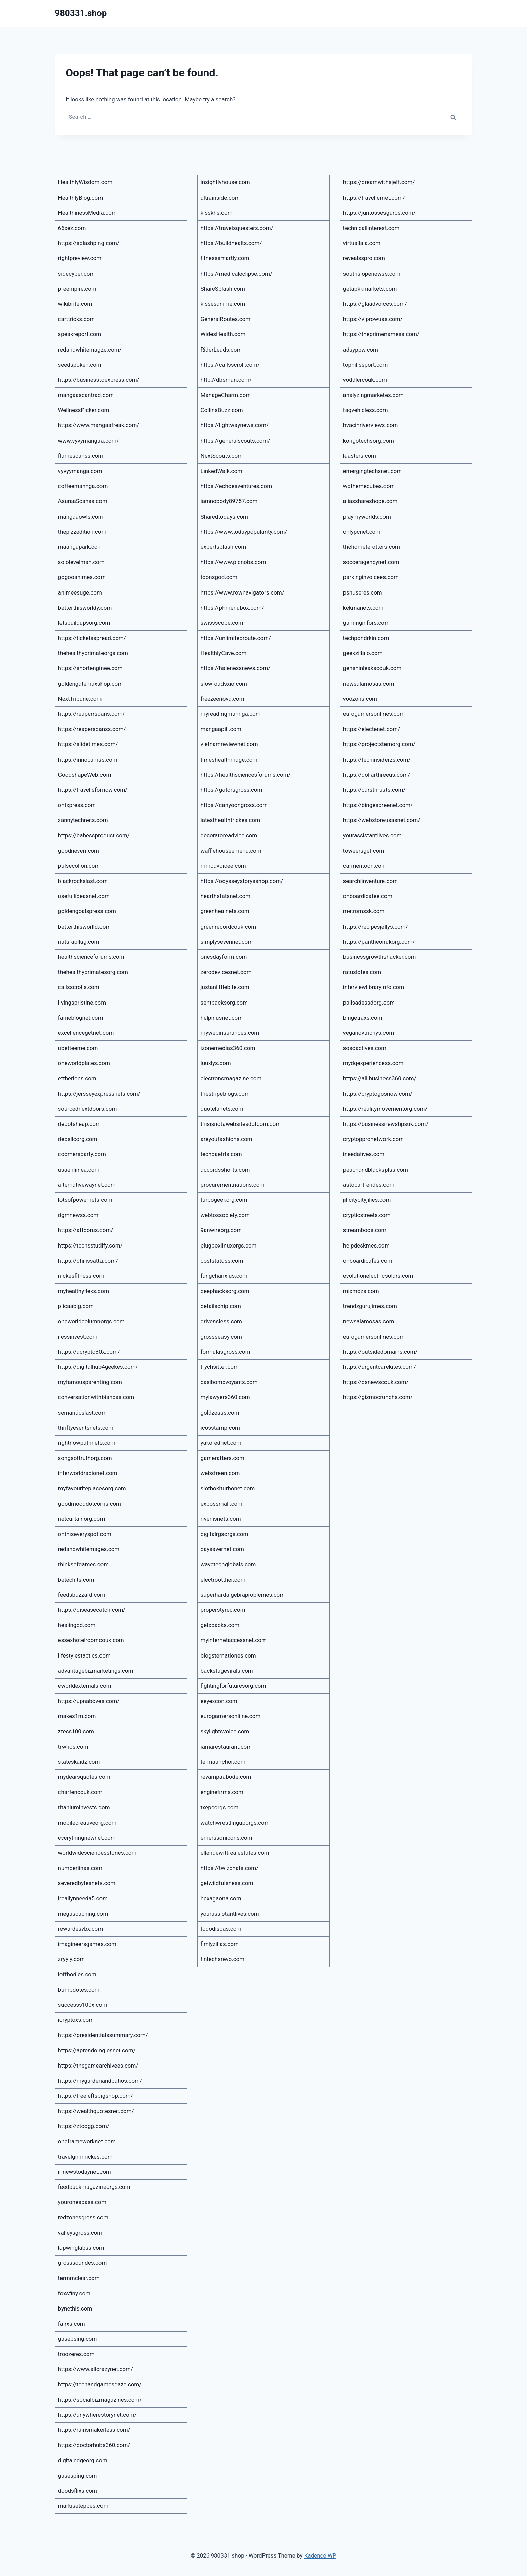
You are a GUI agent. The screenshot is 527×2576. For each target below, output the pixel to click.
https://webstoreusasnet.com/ (381, 820)
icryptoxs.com (76, 2019)
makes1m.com (77, 1716)
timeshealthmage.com (229, 759)
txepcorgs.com (220, 1807)
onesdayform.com (224, 956)
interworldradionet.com (87, 1473)
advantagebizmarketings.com (95, 1670)
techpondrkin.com (366, 638)
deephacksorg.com (225, 1290)
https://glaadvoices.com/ (375, 303)
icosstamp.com (220, 1427)
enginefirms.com (222, 1792)
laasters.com (359, 455)
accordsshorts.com (225, 1169)
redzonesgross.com (83, 2217)
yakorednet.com (221, 1442)
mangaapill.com (221, 729)
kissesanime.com (223, 303)
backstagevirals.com (227, 1670)
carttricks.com (76, 319)
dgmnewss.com (78, 1215)
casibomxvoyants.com (229, 1382)
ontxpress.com (77, 805)
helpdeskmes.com (366, 1245)
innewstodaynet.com (84, 2171)
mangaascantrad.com (86, 395)
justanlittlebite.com (225, 987)
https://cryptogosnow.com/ (377, 1093)
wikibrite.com (75, 303)
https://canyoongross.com (234, 805)
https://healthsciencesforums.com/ (246, 774)
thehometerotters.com (371, 546)
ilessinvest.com (78, 1336)
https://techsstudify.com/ (90, 1245)
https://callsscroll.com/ (230, 364)
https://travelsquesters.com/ (237, 227)
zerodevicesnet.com (226, 972)
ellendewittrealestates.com (235, 1852)
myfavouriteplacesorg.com (92, 1488)
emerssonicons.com (226, 1837)
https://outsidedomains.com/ (380, 1351)
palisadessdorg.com (369, 1002)
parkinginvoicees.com (371, 577)
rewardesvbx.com (80, 1928)
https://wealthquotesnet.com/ (96, 2111)
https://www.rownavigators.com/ (242, 592)
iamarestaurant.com (226, 1746)
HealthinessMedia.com (87, 212)
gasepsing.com (77, 2338)
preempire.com (77, 288)
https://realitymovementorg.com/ (385, 1108)
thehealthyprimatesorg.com (93, 972)
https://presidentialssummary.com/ (103, 2035)
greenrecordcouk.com (228, 926)
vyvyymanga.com (80, 470)
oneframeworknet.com (87, 2141)
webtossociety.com (225, 1215)
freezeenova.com (222, 698)
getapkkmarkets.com (370, 288)
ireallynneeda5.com (83, 1898)
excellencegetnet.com (86, 1032)
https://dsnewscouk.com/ (376, 1382)
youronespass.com (82, 2202)
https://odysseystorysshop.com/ (242, 880)
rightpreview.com (80, 258)
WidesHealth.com (223, 334)
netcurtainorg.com (81, 1518)
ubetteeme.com (78, 1048)
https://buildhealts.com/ (231, 243)
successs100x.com (82, 2004)
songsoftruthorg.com (85, 1458)
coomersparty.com (82, 1154)
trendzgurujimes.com (370, 1306)
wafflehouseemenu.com (231, 850)
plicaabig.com (76, 1306)
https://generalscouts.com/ (235, 440)
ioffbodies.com (77, 1974)
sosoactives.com (365, 1048)
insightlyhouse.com (225, 182)
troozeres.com (76, 2353)
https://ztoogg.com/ (83, 2126)
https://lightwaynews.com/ (235, 425)
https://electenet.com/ (371, 729)
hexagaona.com (221, 1898)
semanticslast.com (82, 1412)
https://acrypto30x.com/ (89, 1351)
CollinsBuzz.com (222, 410)
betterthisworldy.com (85, 607)
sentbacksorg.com (224, 1002)
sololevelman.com (81, 562)
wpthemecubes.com (369, 486)
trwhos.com (73, 1746)
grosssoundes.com (82, 2262)
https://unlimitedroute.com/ (236, 638)
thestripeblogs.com (225, 1093)
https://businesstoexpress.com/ (98, 379)
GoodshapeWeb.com (84, 774)
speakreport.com (80, 334)
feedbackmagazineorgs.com (94, 2186)
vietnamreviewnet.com (229, 744)
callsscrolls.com (78, 987)
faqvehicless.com (365, 410)
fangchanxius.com (224, 1275)
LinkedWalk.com (222, 470)
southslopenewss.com (372, 273)
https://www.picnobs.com (233, 562)
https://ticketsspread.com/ (92, 638)
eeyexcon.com (219, 1701)
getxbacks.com (220, 1625)
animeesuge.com (80, 592)
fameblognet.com (80, 1017)
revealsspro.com (364, 258)
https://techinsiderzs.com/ (377, 759)
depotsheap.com (79, 1123)
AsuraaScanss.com (82, 501)
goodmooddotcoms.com (89, 1503)
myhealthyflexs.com (83, 1290)
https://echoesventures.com (236, 486)
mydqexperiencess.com (373, 1063)
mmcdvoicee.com (223, 865)
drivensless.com (221, 1321)
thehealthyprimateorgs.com (93, 653)
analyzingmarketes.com (373, 395)
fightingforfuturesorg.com (233, 1685)
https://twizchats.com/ (230, 1868)
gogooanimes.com (82, 577)
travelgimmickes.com (85, 2156)
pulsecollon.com (79, 865)
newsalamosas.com (368, 683)
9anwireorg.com (221, 1230)
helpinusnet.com (222, 1017)
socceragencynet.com (371, 562)
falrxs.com (71, 2323)
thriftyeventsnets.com (86, 1427)
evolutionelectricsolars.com (378, 1275)
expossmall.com (222, 1503)
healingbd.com (77, 1625)
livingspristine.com (82, 1002)
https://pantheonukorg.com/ (379, 941)
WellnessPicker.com (83, 410)
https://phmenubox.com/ (232, 607)
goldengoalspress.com (87, 911)
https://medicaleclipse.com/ (237, 273)
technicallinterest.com (371, 227)
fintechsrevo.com (223, 1959)
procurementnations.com (233, 1184)
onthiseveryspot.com (84, 1533)
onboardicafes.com (368, 1260)
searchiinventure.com (370, 880)
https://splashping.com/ (89, 243)
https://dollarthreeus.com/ (376, 774)
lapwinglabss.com (81, 2247)
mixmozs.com (361, 1290)
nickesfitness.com (81, 1275)
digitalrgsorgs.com (224, 1533)
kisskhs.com (217, 212)
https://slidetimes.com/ (88, 744)
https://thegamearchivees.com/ (98, 2065)
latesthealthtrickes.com (230, 820)
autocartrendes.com (369, 1184)
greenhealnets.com (225, 911)
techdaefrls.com (221, 1154)
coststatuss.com (222, 1260)
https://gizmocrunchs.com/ (378, 1397)
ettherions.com (77, 1078)
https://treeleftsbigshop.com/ (95, 2095)
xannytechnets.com (83, 820)
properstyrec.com (223, 1609)
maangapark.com (80, 546)
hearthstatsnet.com (226, 896)
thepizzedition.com (82, 531)
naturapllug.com (78, 941)
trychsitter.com (220, 1366)
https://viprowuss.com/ (373, 319)
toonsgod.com (219, 577)
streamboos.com (365, 1230)
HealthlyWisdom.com (85, 182)
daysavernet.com (222, 1549)
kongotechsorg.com (368, 440)
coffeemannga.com (83, 486)
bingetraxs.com (362, 1017)
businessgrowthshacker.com (379, 956)
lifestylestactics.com (84, 1655)
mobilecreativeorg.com (87, 1822)
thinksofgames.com (83, 1564)
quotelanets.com (222, 1108)
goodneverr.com (78, 850)
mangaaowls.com (81, 516)
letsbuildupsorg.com (84, 622)
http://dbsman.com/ (226, 379)
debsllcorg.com (77, 1139)
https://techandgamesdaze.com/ (100, 2384)
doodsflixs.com (77, 2490)
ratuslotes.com (362, 972)
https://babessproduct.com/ (94, 835)
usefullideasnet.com (84, 896)
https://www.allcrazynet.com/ (95, 2369)
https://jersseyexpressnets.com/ (99, 1093)
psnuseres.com (362, 592)
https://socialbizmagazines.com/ (100, 2399)
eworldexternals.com (84, 1685)
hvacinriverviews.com (370, 425)
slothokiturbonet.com (228, 1488)
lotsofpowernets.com (85, 1199)
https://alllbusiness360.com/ (379, 1078)
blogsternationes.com (228, 1655)
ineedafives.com (364, 1154)
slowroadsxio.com (224, 683)
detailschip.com (221, 1306)
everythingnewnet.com (87, 1837)
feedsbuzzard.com (81, 1594)
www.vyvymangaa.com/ (88, 440)
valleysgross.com (80, 2232)
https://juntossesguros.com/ (379, 212)
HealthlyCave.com (224, 653)
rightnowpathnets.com (87, 1442)
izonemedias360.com (228, 1048)
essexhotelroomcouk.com (91, 1640)
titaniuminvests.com (84, 1807)
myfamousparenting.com (90, 1382)
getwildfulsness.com (227, 1883)
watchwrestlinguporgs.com (235, 1822)
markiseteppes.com (83, 2505)
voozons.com (360, 698)
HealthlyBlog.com (80, 197)
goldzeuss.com (220, 1412)
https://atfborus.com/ (85, 1230)
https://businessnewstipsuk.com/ (386, 1123)
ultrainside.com (220, 197)
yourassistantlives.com (230, 1913)
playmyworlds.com (367, 516)
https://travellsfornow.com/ (93, 789)
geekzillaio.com (363, 653)
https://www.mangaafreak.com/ (98, 425)
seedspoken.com (80, 364)
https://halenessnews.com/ (236, 668)
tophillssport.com (365, 364)
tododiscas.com (221, 1928)
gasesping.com (77, 2475)
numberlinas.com (80, 1868)
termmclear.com (79, 2278)
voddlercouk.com (365, 379)
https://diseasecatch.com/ (92, 1609)
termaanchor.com (223, 1761)
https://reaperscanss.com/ (92, 729)
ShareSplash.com (223, 288)
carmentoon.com (365, 865)
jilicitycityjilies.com (367, 1199)
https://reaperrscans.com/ (91, 713)
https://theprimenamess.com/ (381, 334)
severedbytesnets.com (87, 1883)
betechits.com (76, 1579)
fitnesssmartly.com (225, 258)
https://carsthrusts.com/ (374, 789)
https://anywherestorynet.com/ (97, 2414)
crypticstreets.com (367, 1215)
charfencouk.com (80, 1792)
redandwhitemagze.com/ (90, 349)
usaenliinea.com (79, 1169)
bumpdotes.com (79, 1989)
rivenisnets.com (221, 1518)
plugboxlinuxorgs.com (229, 1245)
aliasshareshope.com (370, 501)
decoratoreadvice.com (229, 835)
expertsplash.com (223, 546)
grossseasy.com (221, 1336)
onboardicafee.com (368, 896)
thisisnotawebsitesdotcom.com (241, 1123)
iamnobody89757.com (229, 501)
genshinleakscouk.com (372, 668)
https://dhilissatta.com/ (88, 1260)
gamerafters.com (222, 1458)
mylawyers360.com (225, 1397)
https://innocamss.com (87, 759)
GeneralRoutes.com (226, 319)
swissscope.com (222, 622)
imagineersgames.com (87, 1943)
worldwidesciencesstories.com (97, 1852)
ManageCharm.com (226, 395)
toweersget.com (363, 850)
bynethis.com (75, 2308)
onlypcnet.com (362, 531)
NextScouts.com (222, 455)
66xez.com (72, 227)
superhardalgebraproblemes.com (243, 1594)
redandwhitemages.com (89, 1549)
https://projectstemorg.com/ (379, 744)
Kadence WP (320, 2555)
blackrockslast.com (83, 880)
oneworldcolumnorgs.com (91, 1321)
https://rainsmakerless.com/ (94, 2429)
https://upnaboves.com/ (89, 1701)
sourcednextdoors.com (87, 1108)
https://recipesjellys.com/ (375, 926)
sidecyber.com (76, 273)
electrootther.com (223, 1579)
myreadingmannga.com (231, 713)
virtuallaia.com (362, 243)
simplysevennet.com (227, 941)
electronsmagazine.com (231, 1078)
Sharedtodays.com (224, 516)
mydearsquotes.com (84, 1776)
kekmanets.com (363, 607)
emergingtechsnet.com (372, 470)
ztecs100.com (76, 1731)
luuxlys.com (216, 1063)
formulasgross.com (225, 1351)
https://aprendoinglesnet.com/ (97, 2050)
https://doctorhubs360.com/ (94, 2445)
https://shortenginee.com (90, 668)
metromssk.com (364, 911)
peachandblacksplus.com (375, 1169)
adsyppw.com (360, 349)
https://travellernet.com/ (374, 197)
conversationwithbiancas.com (96, 1397)
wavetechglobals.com (228, 1564)
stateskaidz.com (79, 1761)
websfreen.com (220, 1473)
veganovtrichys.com (368, 1032)
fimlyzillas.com (220, 1943)
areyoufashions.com (226, 1139)
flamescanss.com (81, 455)
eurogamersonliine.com (231, 1716)
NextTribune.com (80, 698)
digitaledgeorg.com (82, 2460)
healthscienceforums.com (91, 956)
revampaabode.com (226, 1776)
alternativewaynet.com (87, 1184)
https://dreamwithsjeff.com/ (379, 182)
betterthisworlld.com (84, 926)
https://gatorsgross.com (231, 789)
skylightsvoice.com (225, 1731)
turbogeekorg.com (224, 1199)
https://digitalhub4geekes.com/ (98, 1366)
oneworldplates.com (84, 1063)
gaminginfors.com (366, 622)
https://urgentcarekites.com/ (379, 1366)
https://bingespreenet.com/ (378, 805)
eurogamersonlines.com (374, 713)
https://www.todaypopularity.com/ (244, 531)
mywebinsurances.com (230, 1032)
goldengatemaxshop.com (90, 683)
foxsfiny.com (74, 2293)
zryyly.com (71, 1959)
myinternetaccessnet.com (234, 1640)
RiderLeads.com (221, 349)
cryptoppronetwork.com (373, 1139)
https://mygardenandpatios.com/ (100, 2080)
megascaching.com (83, 1913)
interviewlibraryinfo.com (373, 987)
